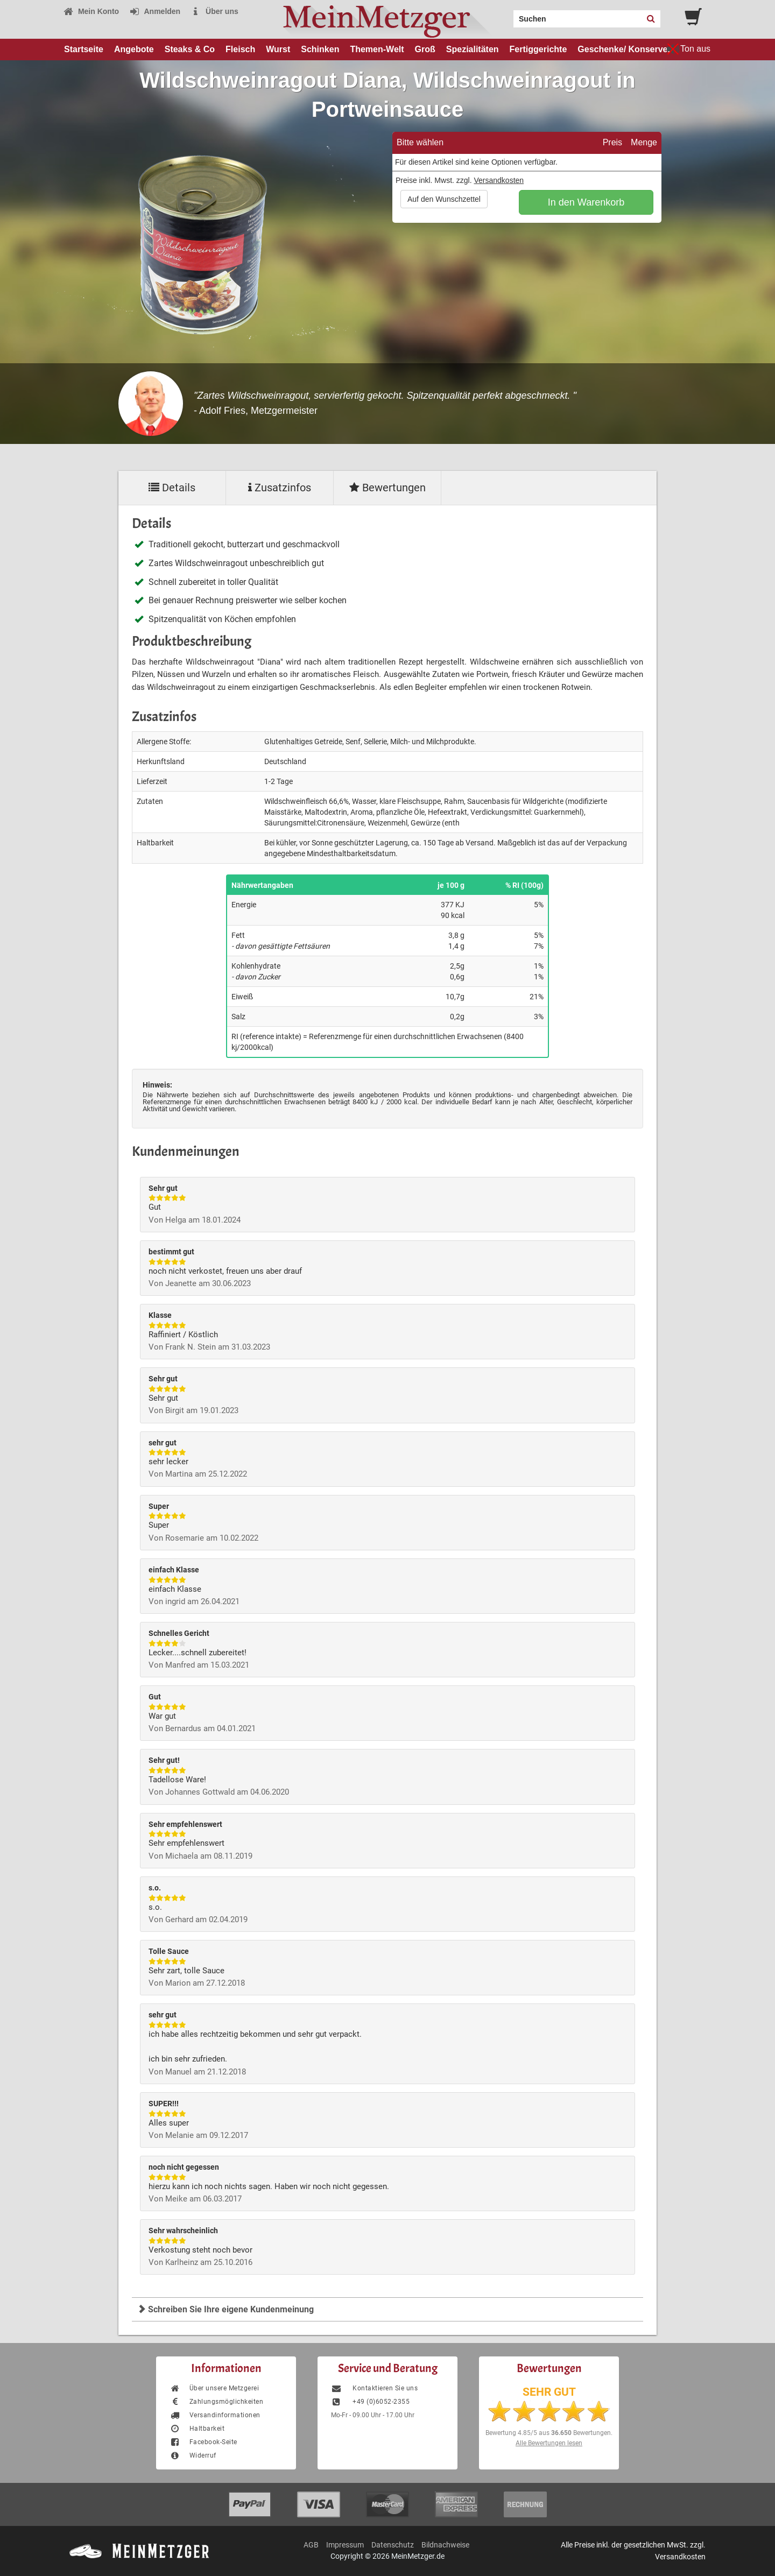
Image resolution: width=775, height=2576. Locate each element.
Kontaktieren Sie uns (374, 2388)
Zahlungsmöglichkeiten (216, 2401)
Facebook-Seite (203, 2442)
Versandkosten (499, 180)
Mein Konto (91, 11)
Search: (507, 15)
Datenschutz (392, 2544)
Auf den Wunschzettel (444, 199)
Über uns (214, 11)
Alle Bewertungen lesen (549, 2443)
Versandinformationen (215, 2415)
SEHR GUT (549, 2392)
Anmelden (154, 11)
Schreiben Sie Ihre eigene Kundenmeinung (225, 2309)
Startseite (83, 49)
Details (172, 487)
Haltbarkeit (197, 2428)
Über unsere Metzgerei (214, 2388)
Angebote (134, 49)
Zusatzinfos (279, 487)
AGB (311, 2544)
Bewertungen (387, 487)
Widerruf (193, 2455)
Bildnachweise (445, 2544)
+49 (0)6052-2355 (370, 2401)
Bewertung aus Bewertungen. (548, 2433)
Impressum (345, 2544)
